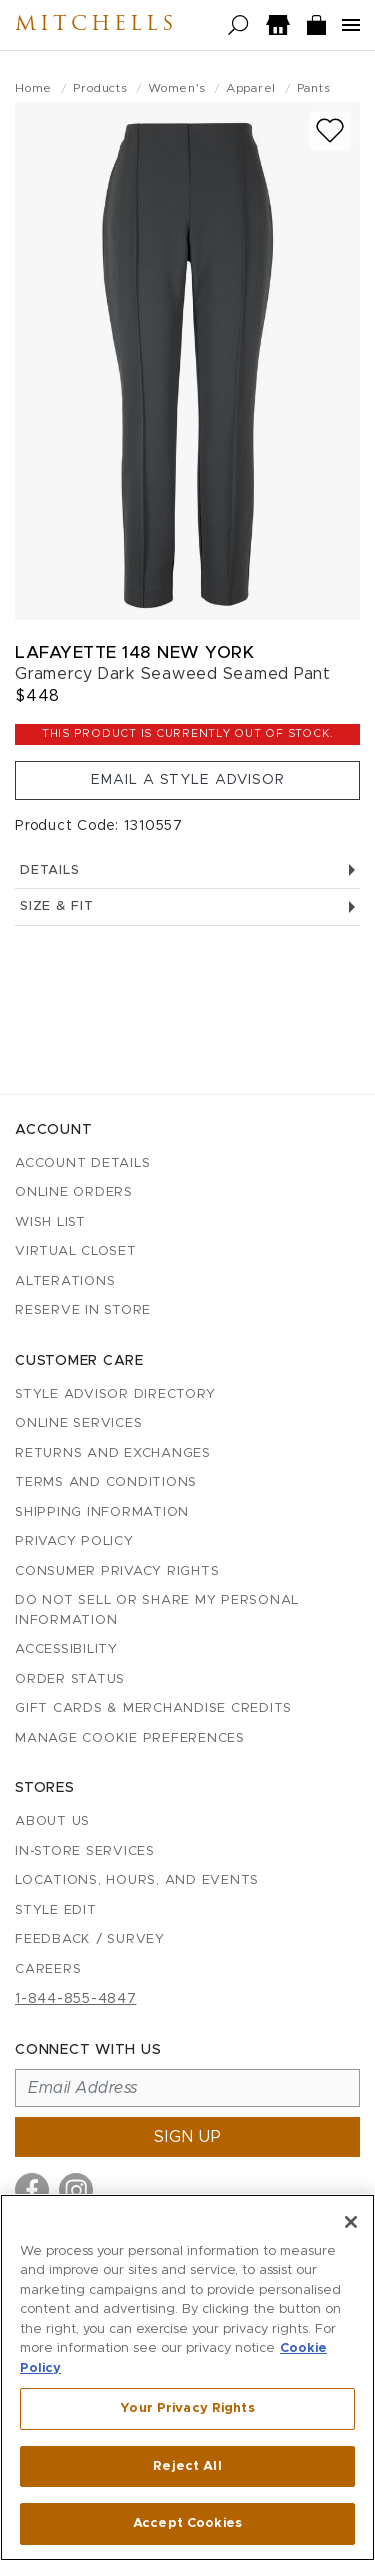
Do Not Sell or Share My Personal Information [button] (157, 1610)
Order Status (70, 1679)
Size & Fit (187, 906)
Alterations (65, 1281)
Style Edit (56, 1910)
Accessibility (66, 1649)
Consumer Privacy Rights (117, 1571)
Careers (48, 1969)
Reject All (187, 2466)
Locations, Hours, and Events (137, 1880)
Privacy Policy (74, 1541)
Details (187, 870)
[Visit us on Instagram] (76, 2190)
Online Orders (74, 1192)
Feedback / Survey (90, 1939)
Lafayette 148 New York (134, 652)
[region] (187, 2377)
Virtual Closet (76, 1251)
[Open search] (238, 25)
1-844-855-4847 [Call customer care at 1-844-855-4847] (76, 1999)
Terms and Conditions (106, 1482)
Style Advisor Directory (115, 1394)
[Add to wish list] (330, 130)
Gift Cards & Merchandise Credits (153, 1708)
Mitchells (96, 25)
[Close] (351, 2222)
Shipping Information (102, 1512)
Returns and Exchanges (113, 1453)
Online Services (78, 1423)
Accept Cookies (187, 2523)
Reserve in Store (83, 1310)
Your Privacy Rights (187, 2408)
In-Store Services (85, 1851)
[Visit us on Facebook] (32, 2190)
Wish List (50, 1222)
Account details (82, 1163)
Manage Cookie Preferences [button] (130, 1738)
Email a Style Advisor (188, 780)
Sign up (188, 2137)
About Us (52, 1821)
